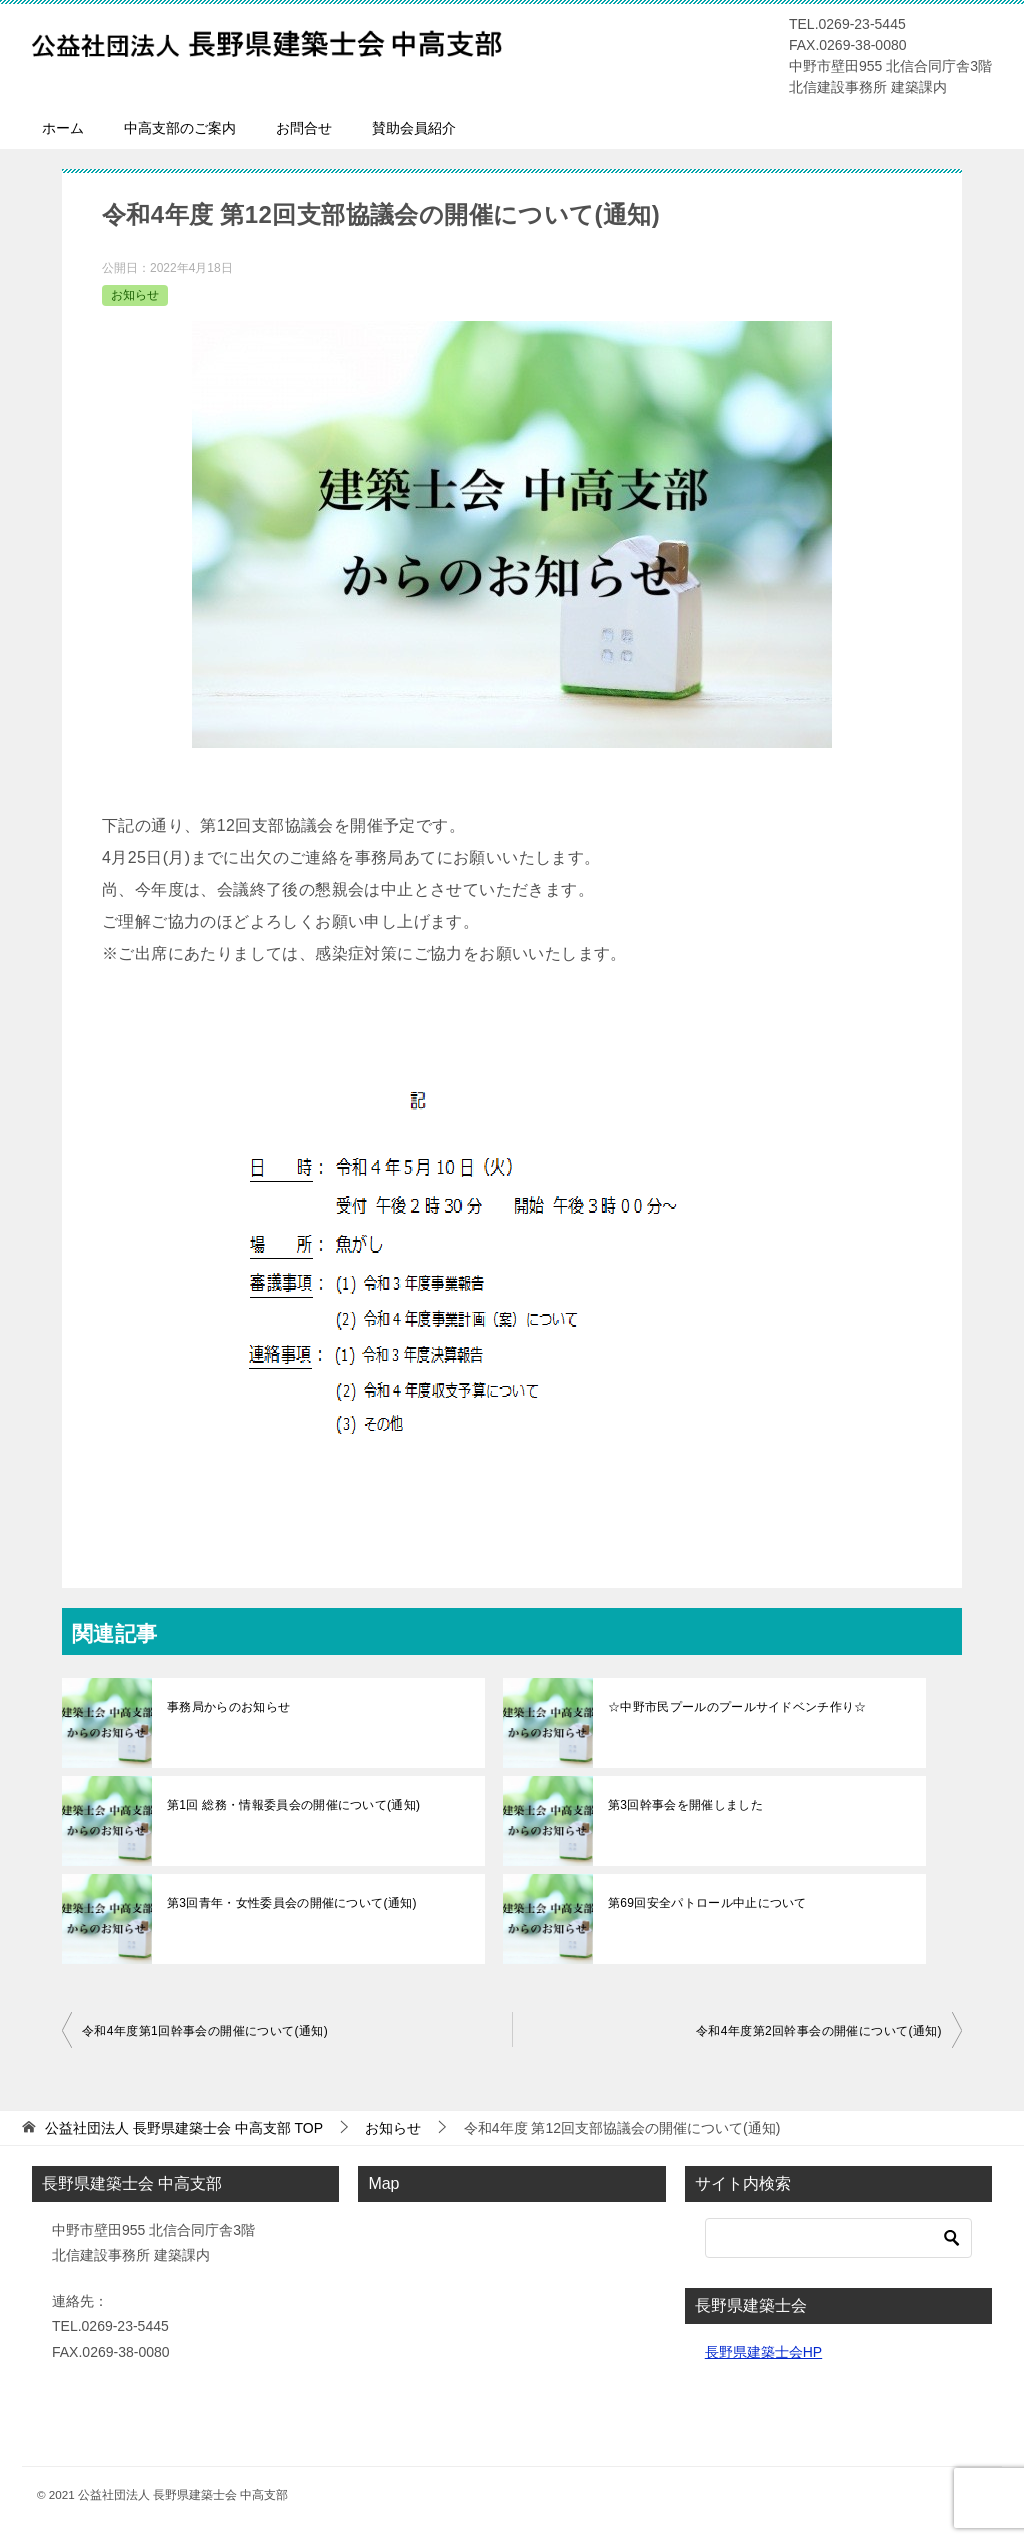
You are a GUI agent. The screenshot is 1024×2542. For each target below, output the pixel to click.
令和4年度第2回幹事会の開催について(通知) (819, 2031)
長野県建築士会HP (763, 2352)
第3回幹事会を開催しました (683, 1805)
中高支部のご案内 (180, 128)
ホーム (63, 128)
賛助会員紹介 (414, 128)
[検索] (838, 2238)
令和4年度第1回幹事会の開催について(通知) (205, 2031)
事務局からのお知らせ (227, 1707)
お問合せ (304, 128)
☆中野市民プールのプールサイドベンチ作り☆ (734, 1707)
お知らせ (135, 295)
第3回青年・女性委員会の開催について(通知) (288, 1903)
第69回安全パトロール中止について (704, 1903)
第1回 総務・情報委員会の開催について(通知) (290, 1805)
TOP (184, 2128)
